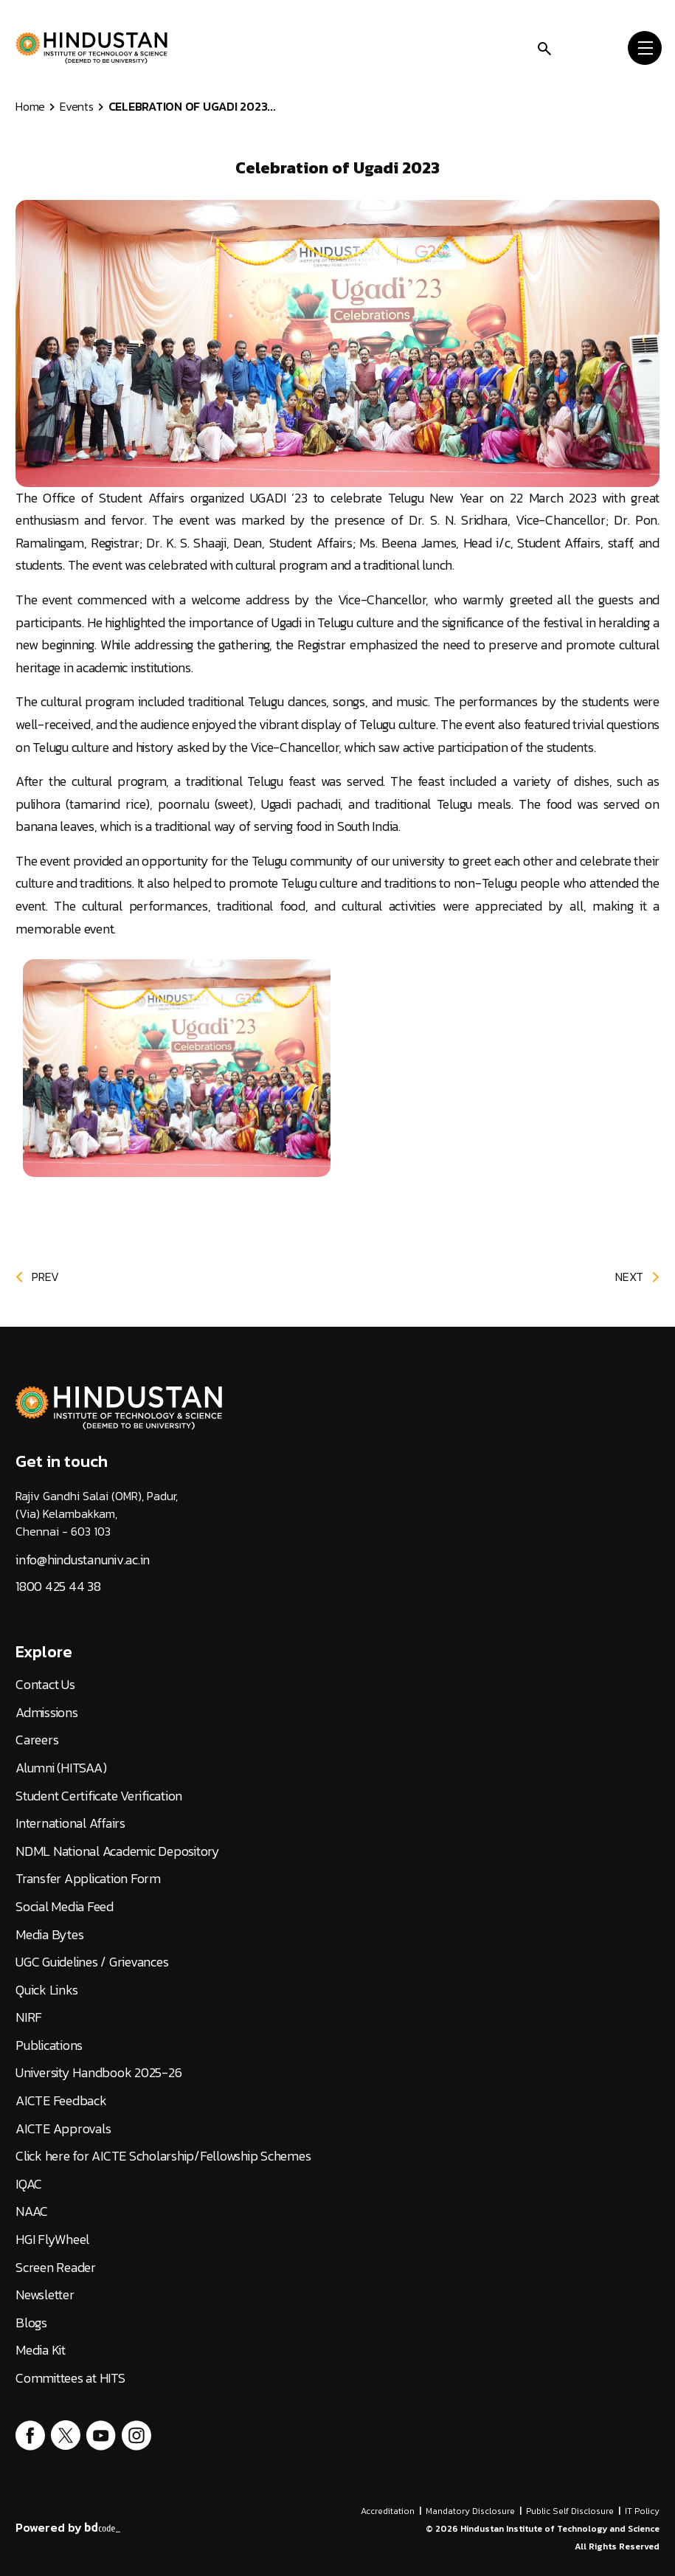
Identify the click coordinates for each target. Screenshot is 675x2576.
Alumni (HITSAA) (60, 1768)
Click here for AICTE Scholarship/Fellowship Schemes (163, 2156)
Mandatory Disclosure (470, 2511)
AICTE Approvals (63, 2129)
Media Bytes (49, 1935)
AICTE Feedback (61, 2101)
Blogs (31, 2323)
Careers (36, 1740)
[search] (544, 47)
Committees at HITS (70, 2378)
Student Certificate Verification (98, 1796)
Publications (49, 2045)
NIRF (28, 2017)
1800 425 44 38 (58, 1586)
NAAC (31, 2211)
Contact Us (45, 1685)
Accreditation (388, 2511)
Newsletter (45, 2295)
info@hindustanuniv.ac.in (82, 1560)
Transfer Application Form (88, 1879)
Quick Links (46, 1990)
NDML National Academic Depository (117, 1851)
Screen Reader (55, 2267)
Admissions (46, 1713)
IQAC (28, 2184)
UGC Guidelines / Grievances (91, 1962)
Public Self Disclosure (570, 2511)
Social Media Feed (64, 1907)
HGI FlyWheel (52, 2239)
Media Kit (40, 2350)
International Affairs (70, 1823)
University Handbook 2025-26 (98, 2073)
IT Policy (642, 2511)
